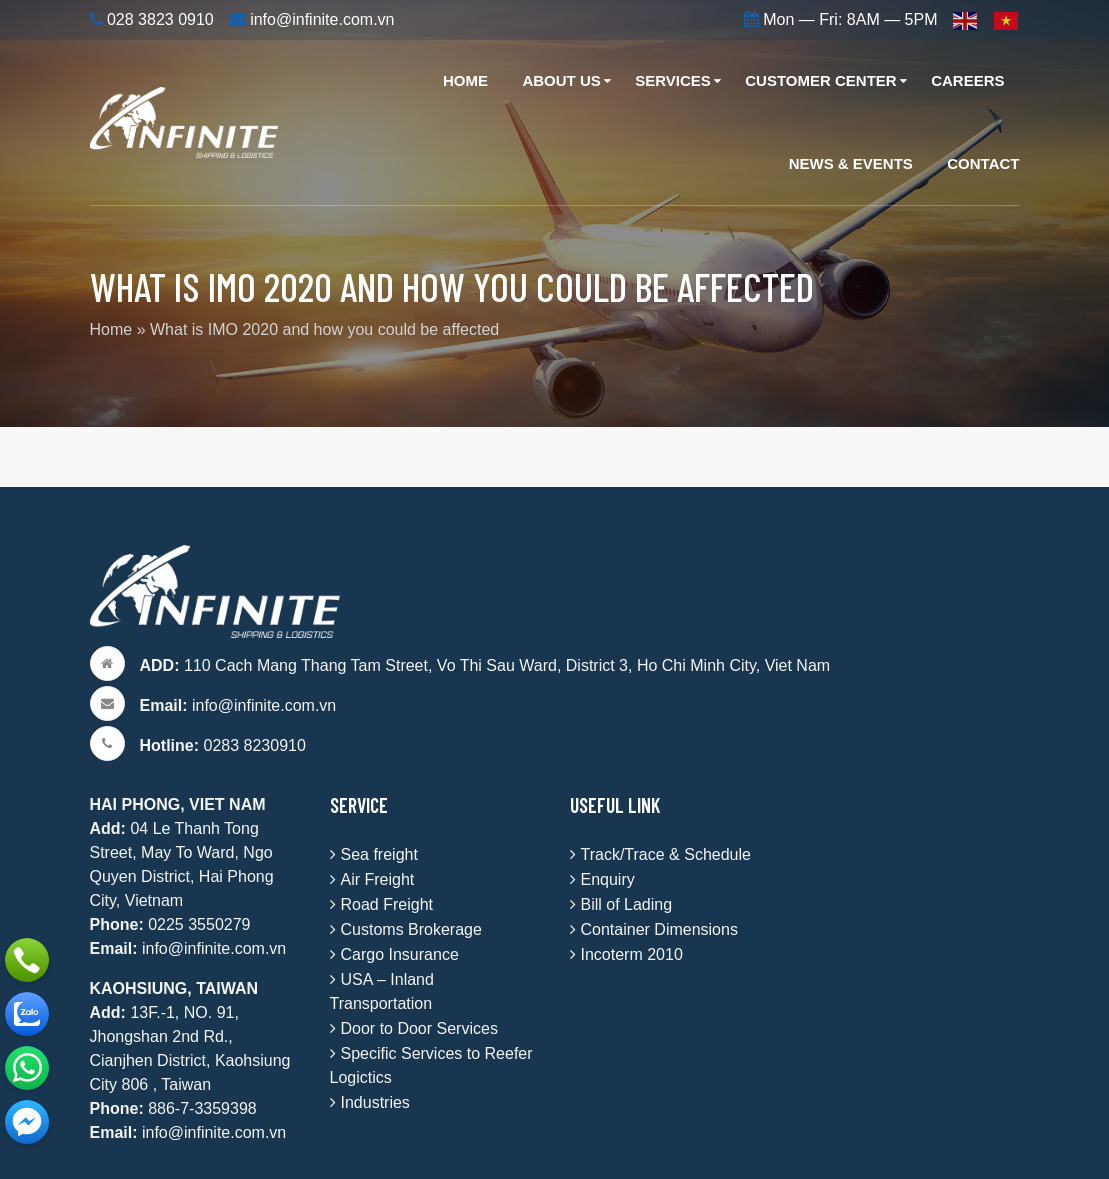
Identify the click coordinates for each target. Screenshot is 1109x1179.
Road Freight (387, 904)
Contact (983, 163)
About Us (561, 80)
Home (465, 80)
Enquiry (608, 879)
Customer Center (820, 80)
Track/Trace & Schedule (666, 854)
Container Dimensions (659, 929)
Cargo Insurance (400, 954)
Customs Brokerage (411, 929)
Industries (375, 1102)
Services (673, 80)
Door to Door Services (419, 1028)
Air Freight (378, 879)
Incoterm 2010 (632, 954)
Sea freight (379, 854)
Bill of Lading (627, 904)
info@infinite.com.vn (238, 705)
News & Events (851, 163)
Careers (967, 80)
